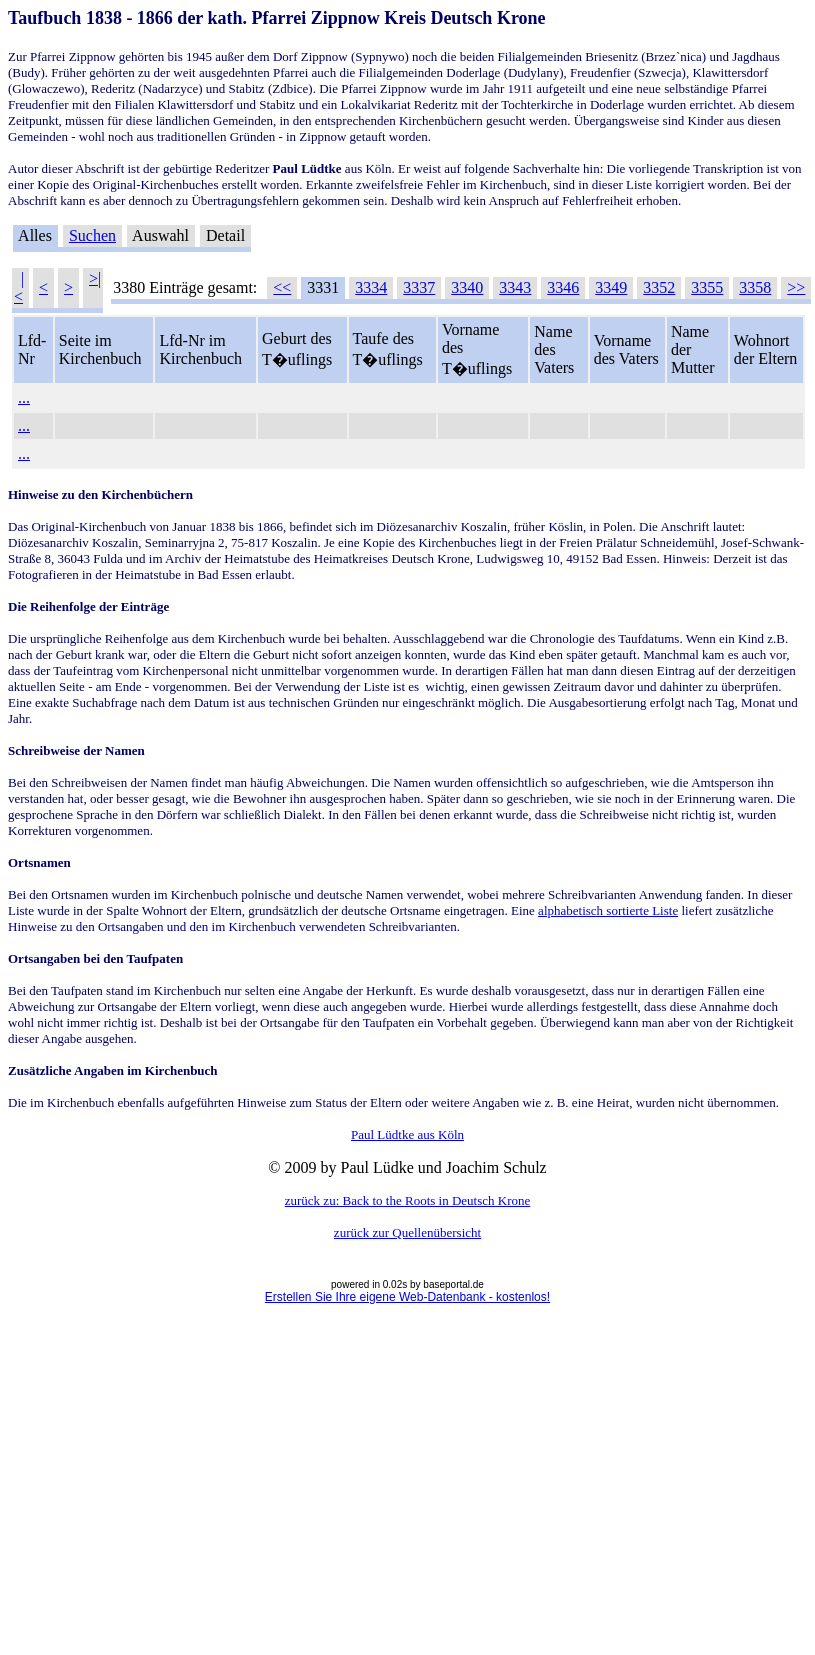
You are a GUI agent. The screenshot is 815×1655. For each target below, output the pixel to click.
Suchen (92, 235)
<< (282, 287)
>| (95, 278)
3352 (659, 287)
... (24, 397)
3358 (755, 287)
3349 (611, 287)
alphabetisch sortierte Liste (608, 910)
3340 (467, 287)
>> (796, 287)
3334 (371, 287)
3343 (515, 287)
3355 (707, 287)
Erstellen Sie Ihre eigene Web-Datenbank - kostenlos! (407, 1297)
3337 (419, 287)
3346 (563, 287)
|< (19, 287)
